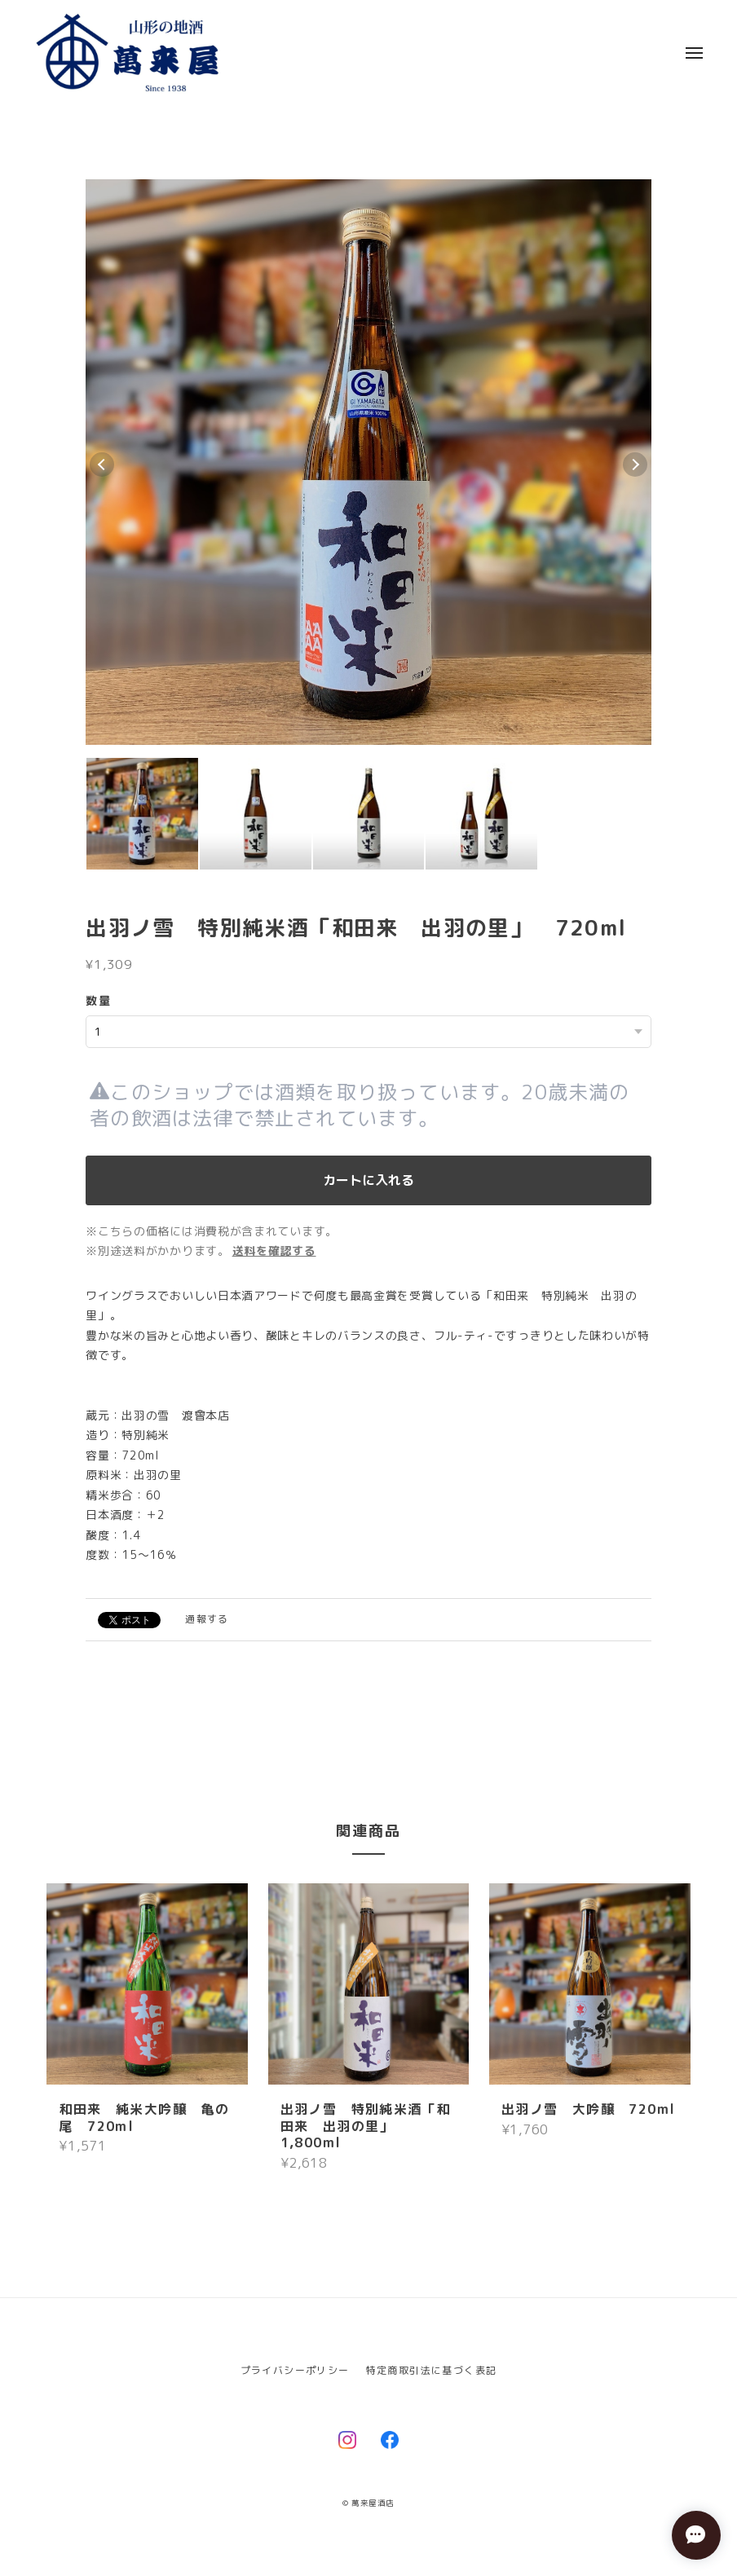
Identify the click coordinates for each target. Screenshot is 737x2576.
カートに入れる (368, 1180)
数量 (98, 1000)
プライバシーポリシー (295, 2370)
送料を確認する (274, 1250)
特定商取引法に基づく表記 (431, 2370)
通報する (207, 1619)
